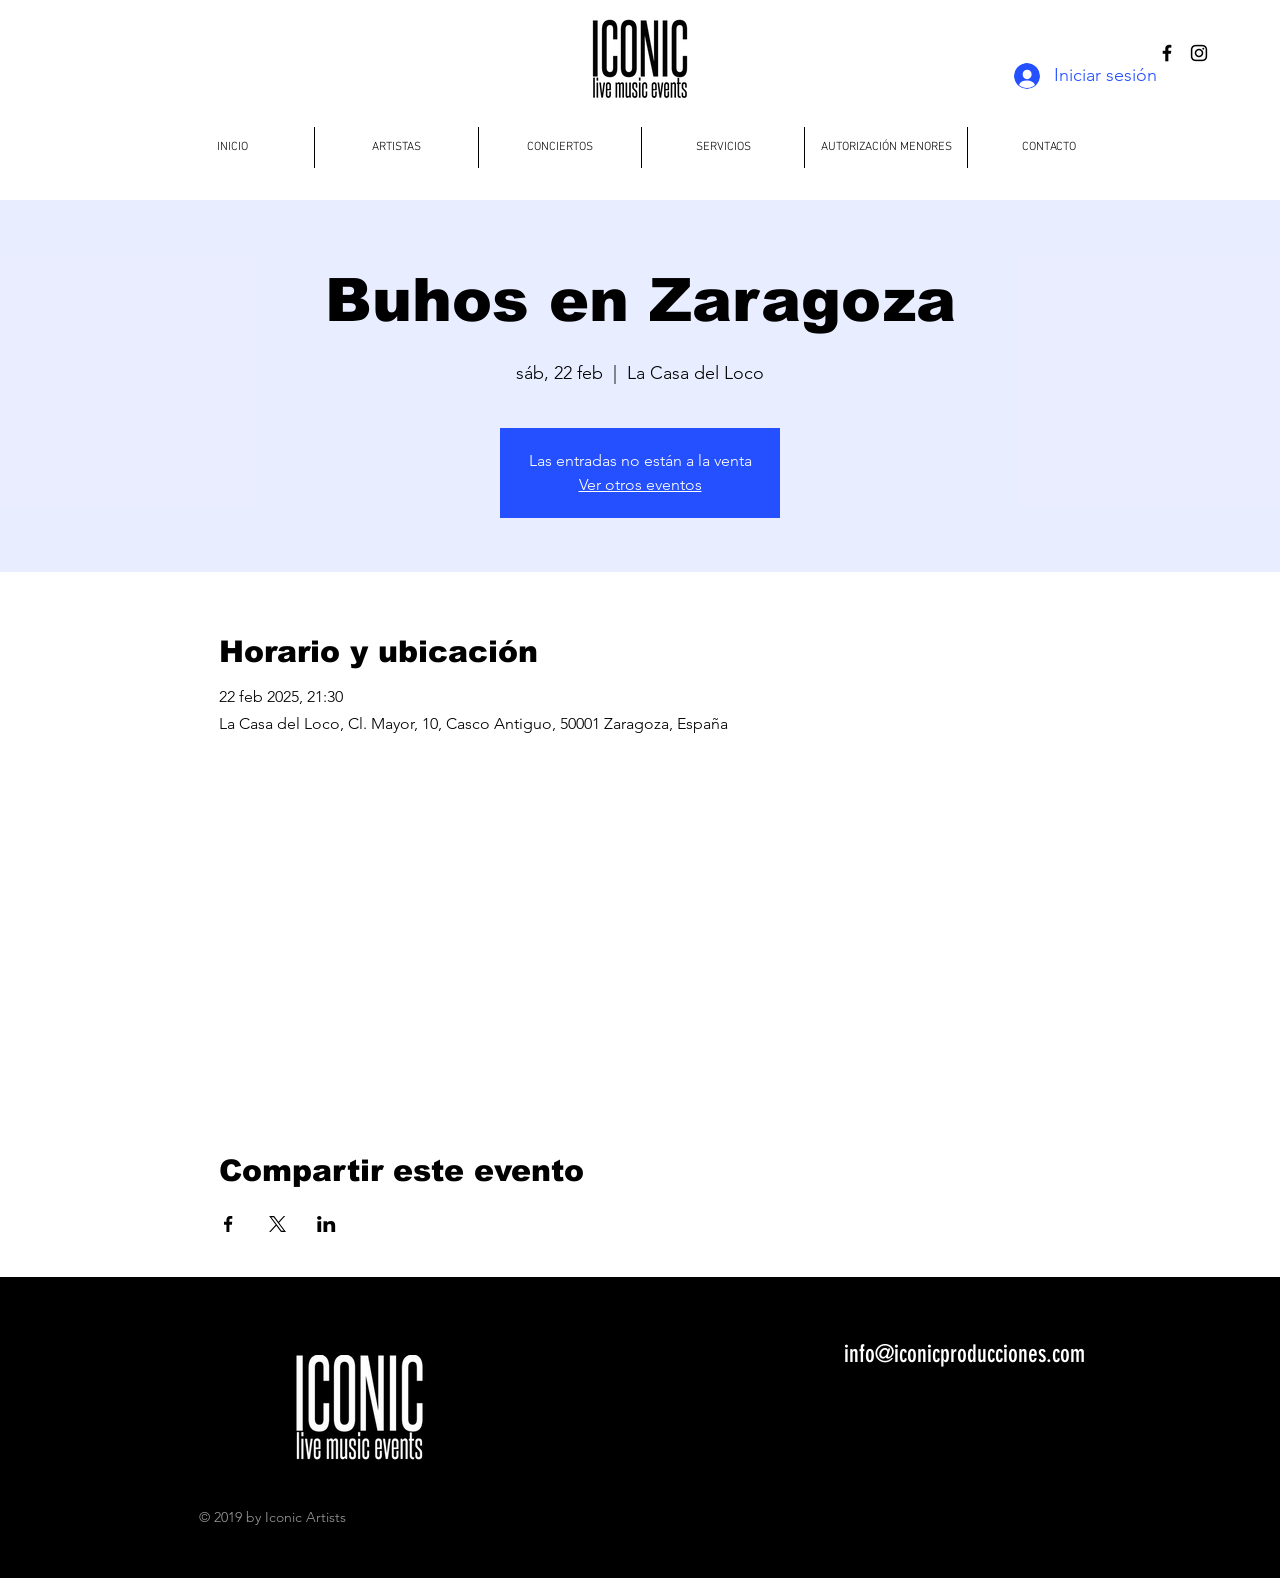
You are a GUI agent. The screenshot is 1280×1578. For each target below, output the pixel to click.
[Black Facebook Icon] (1167, 53)
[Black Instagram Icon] (1199, 53)
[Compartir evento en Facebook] (228, 1224)
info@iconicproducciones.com (964, 1354)
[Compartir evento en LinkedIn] (326, 1224)
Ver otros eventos (640, 484)
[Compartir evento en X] (277, 1224)
